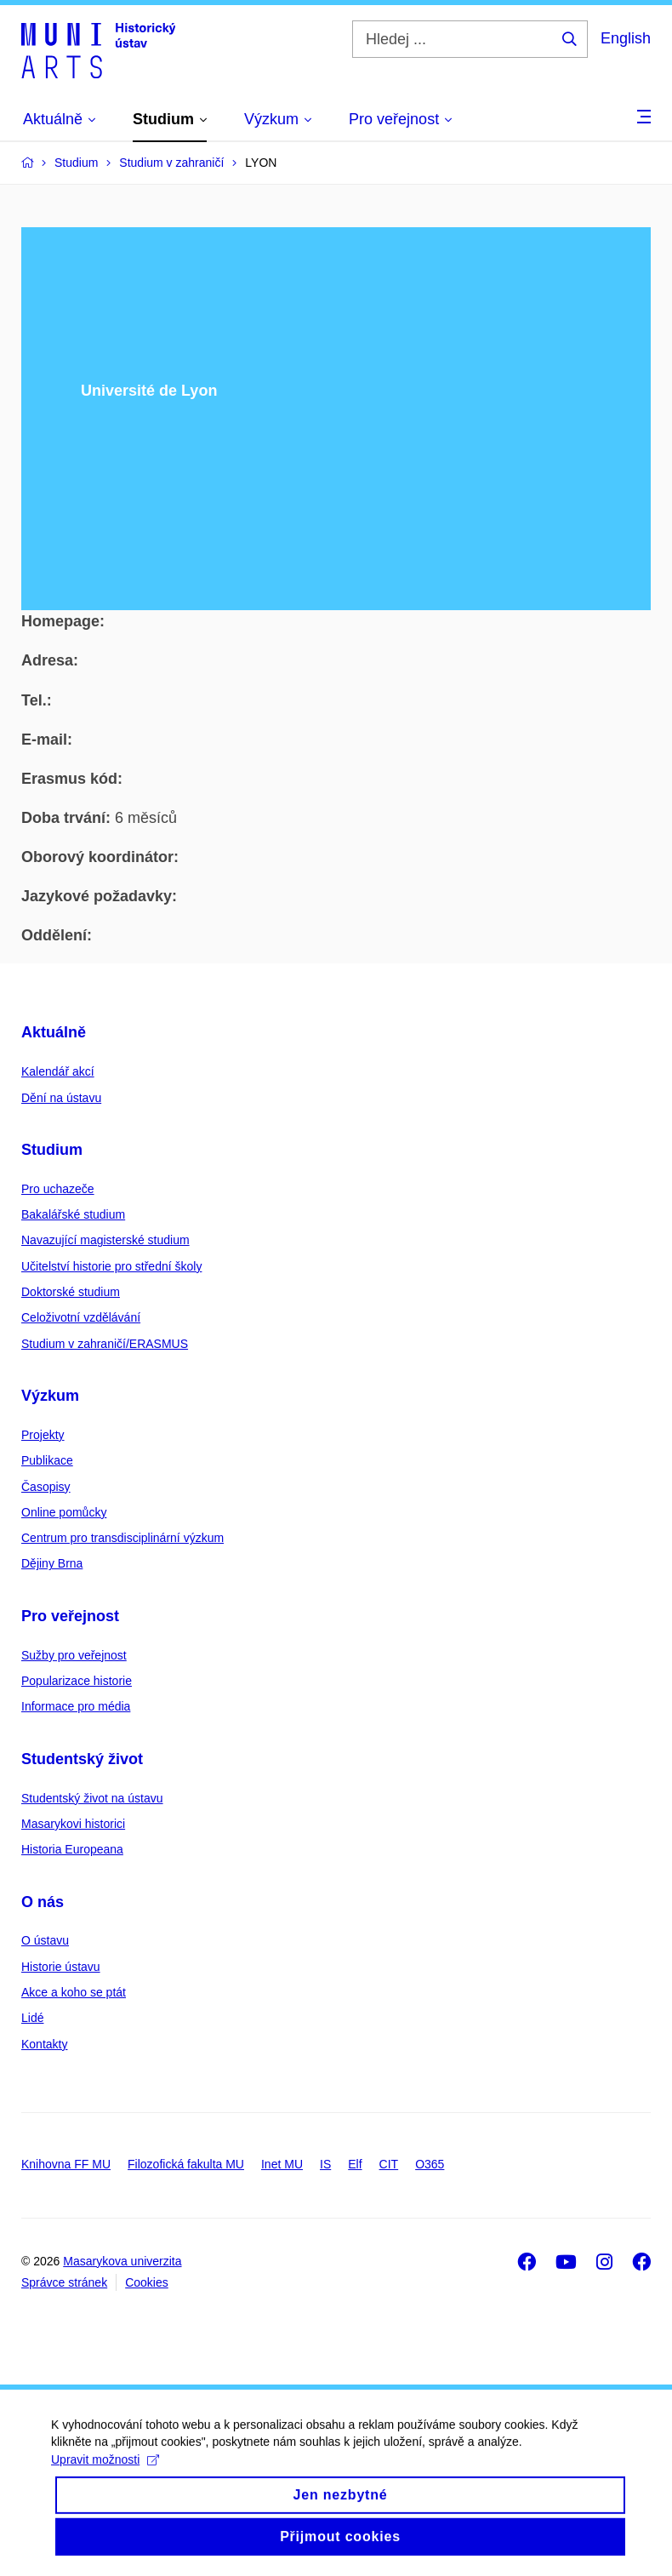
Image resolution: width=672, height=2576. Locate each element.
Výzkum (50, 1395)
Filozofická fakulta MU (186, 2164)
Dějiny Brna (52, 1563)
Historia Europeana (72, 1849)
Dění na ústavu (61, 1098)
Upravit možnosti (105, 2474)
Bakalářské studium (73, 1214)
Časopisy (46, 1487)
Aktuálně (53, 1032)
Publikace (47, 1460)
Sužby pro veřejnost (74, 1655)
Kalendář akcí (57, 1071)
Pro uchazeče (57, 1189)
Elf (355, 2164)
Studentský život (82, 1759)
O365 (429, 2164)
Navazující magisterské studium (105, 1240)
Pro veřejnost (70, 1616)
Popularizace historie (76, 1681)
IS (325, 2164)
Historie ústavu (60, 1966)
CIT (389, 2164)
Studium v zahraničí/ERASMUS (104, 1344)
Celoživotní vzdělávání (80, 1317)
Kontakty (44, 2044)
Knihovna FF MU (66, 2164)
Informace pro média (75, 1706)
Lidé (32, 2018)
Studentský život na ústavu (92, 1798)
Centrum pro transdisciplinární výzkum (122, 1538)
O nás (42, 1902)
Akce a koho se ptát (73, 1992)
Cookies (146, 2282)
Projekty (43, 1435)
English (626, 38)
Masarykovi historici (73, 1824)
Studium (52, 1149)
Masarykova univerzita (122, 2261)
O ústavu (45, 1940)
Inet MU (282, 2164)
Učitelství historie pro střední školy (111, 1266)
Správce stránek (64, 2282)
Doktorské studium (70, 1292)
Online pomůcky (63, 1512)
